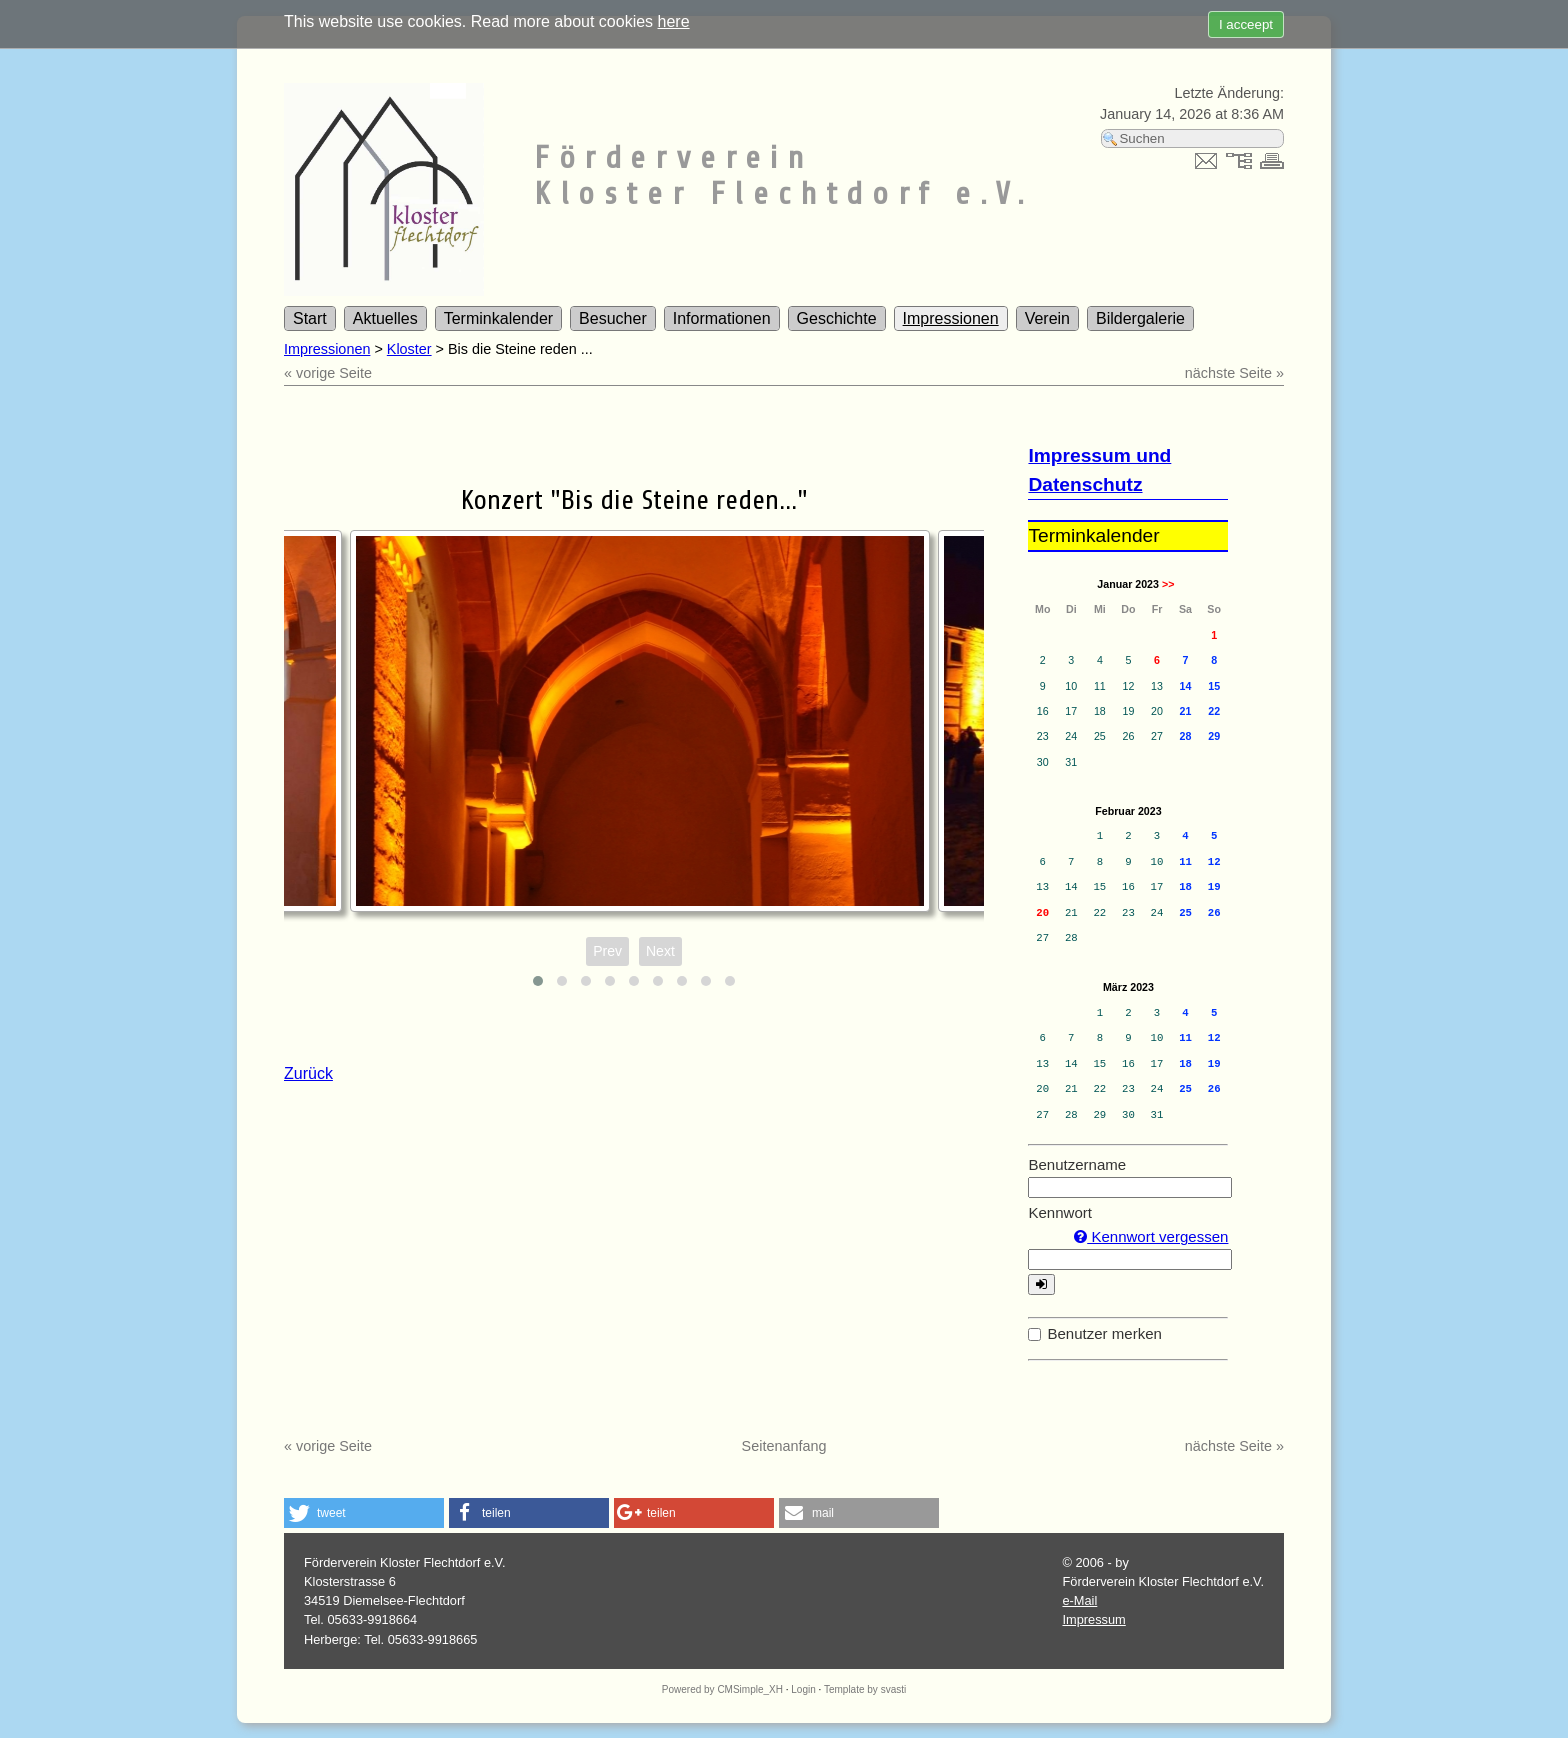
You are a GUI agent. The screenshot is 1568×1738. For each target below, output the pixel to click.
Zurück (308, 1073)
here (674, 21)
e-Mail (1079, 1600)
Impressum (1093, 1619)
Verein (1047, 318)
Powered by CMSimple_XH (722, 1689)
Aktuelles (385, 318)
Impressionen (951, 318)
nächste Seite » (1234, 373)
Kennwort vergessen (1151, 1236)
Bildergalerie (1140, 318)
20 (1042, 913)
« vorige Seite (328, 373)
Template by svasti (865, 1689)
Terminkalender (498, 318)
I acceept (1246, 24)
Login (803, 1689)
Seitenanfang (784, 1446)
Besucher (613, 318)
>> (1168, 584)
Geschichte (837, 318)
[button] (364, 1513)
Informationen (722, 318)
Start (310, 318)
